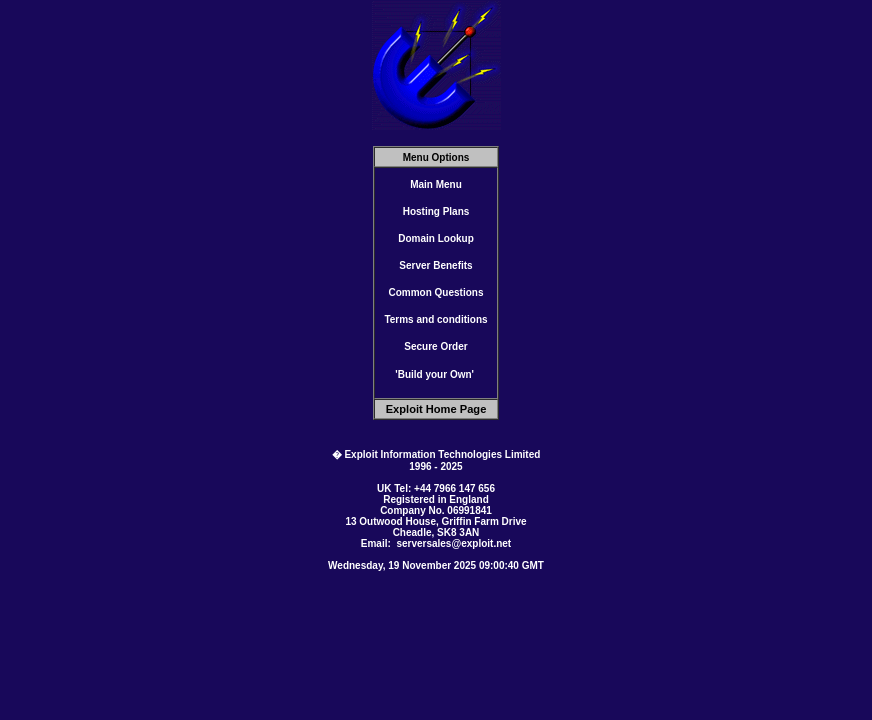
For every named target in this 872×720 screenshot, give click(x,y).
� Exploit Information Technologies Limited (436, 454)
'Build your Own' (434, 374)
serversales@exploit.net (453, 543)
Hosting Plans (436, 211)
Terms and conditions (435, 319)
